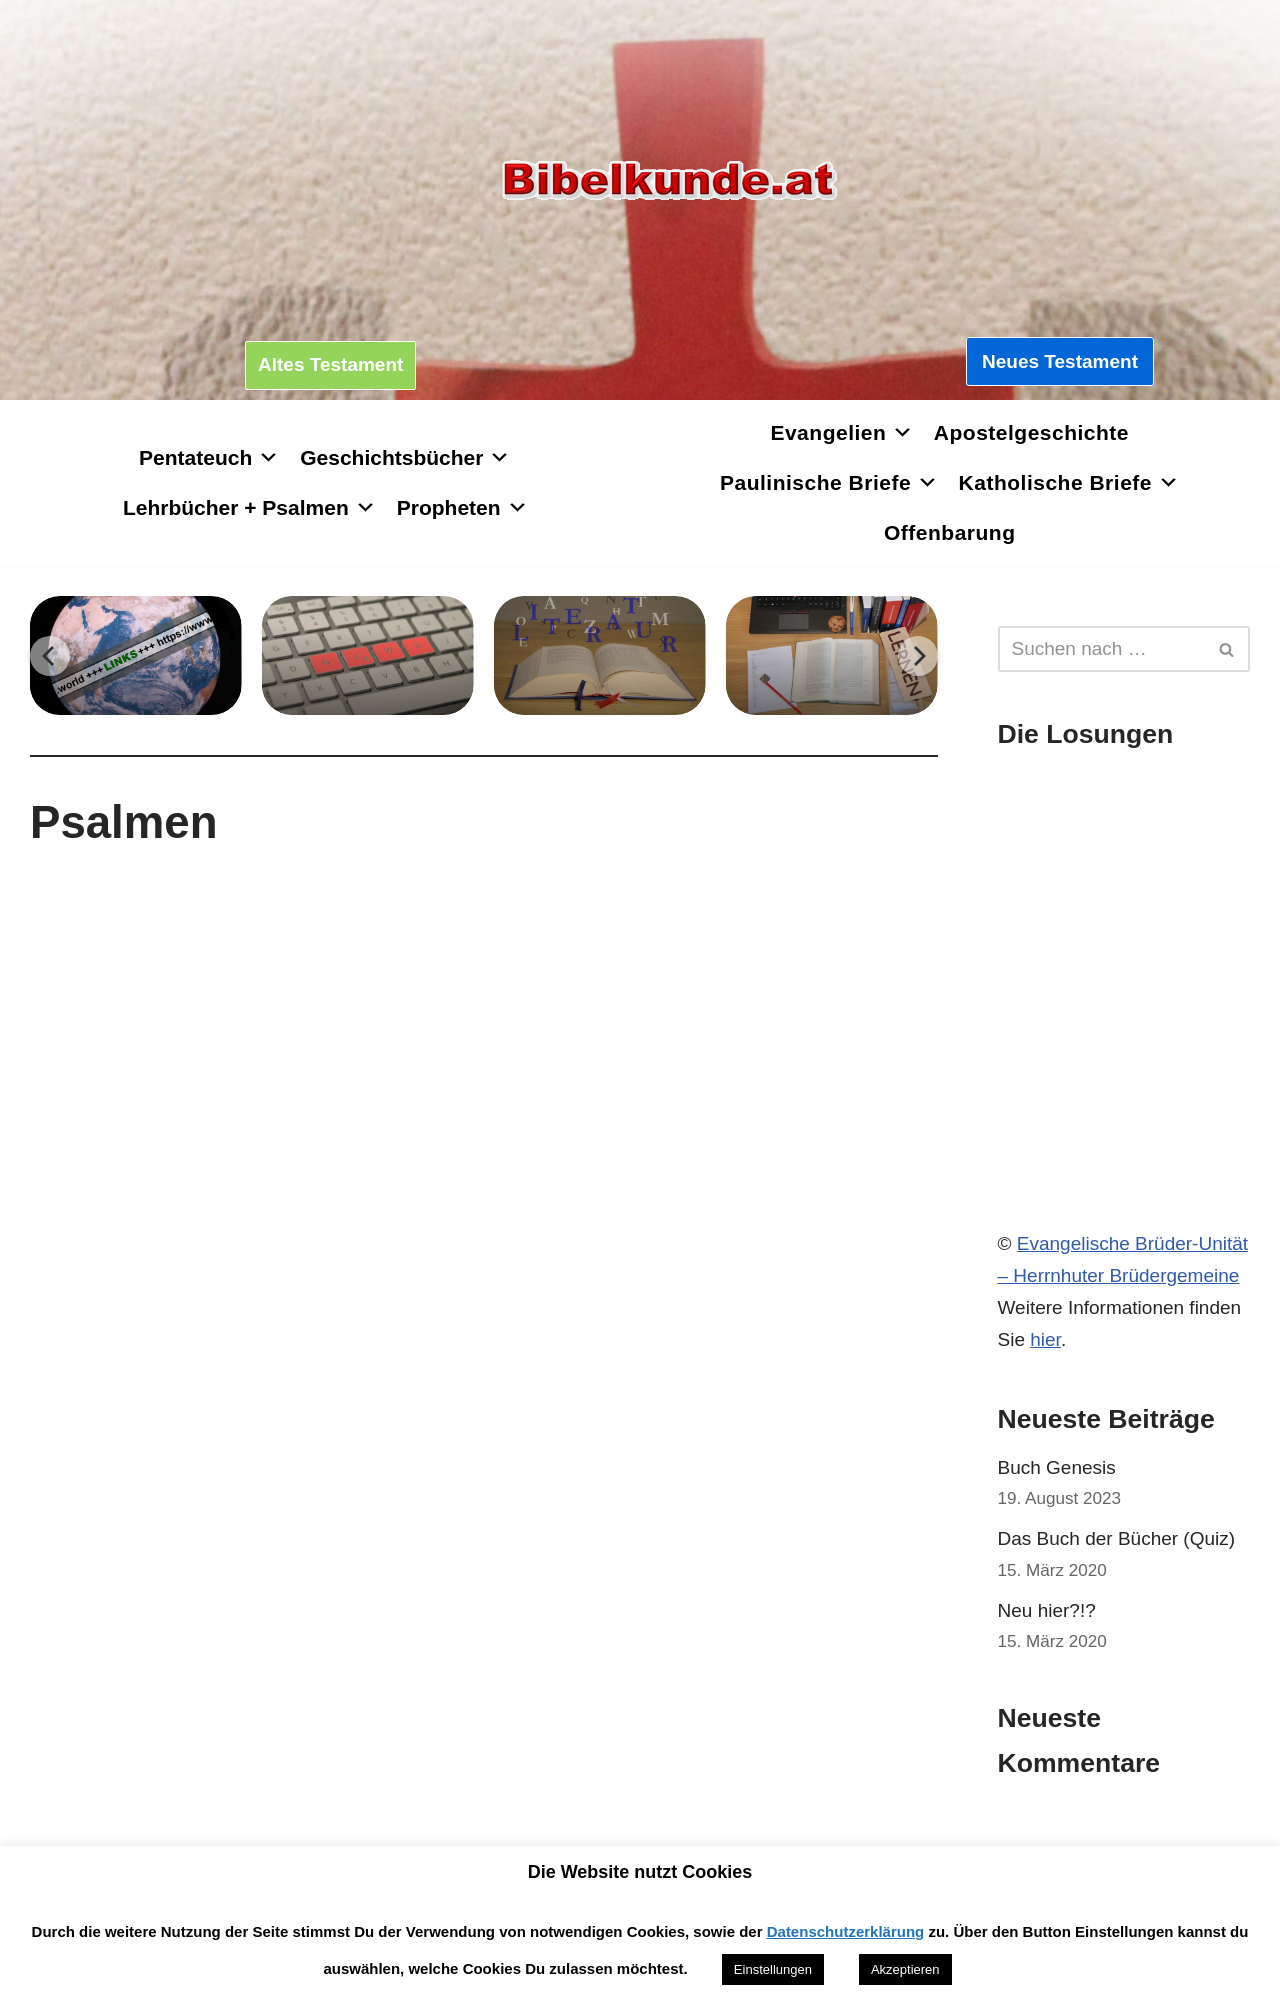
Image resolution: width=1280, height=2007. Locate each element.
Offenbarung (950, 532)
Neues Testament (1060, 361)
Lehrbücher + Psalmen (249, 507)
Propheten (462, 507)
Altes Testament (330, 364)
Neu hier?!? (1047, 1610)
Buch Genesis (1057, 1467)
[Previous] (50, 656)
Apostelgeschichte (1031, 432)
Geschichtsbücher (405, 457)
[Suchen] (1102, 649)
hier (1045, 1339)
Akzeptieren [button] (905, 1969)
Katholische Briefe (1069, 482)
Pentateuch (209, 457)
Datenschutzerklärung (846, 1931)
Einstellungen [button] (773, 1969)
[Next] (918, 656)
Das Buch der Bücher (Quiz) (1117, 1538)
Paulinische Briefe (829, 482)
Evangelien (841, 432)
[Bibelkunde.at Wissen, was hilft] (669, 180)
